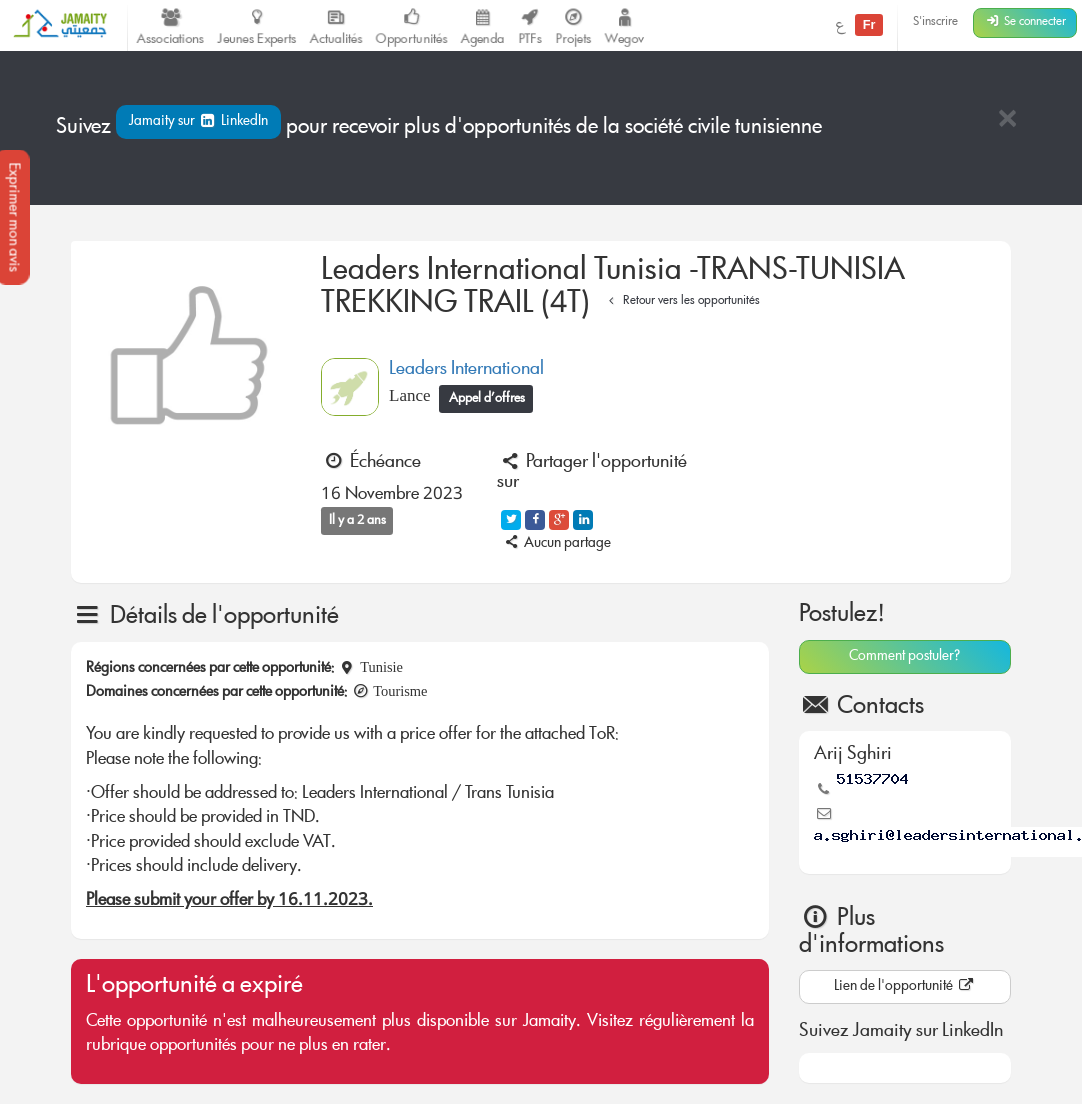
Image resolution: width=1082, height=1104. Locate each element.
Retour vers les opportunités (681, 301)
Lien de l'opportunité (905, 987)
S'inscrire (935, 22)
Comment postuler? (904, 657)
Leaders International (466, 370)
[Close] (1007, 120)
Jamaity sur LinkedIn (198, 122)
